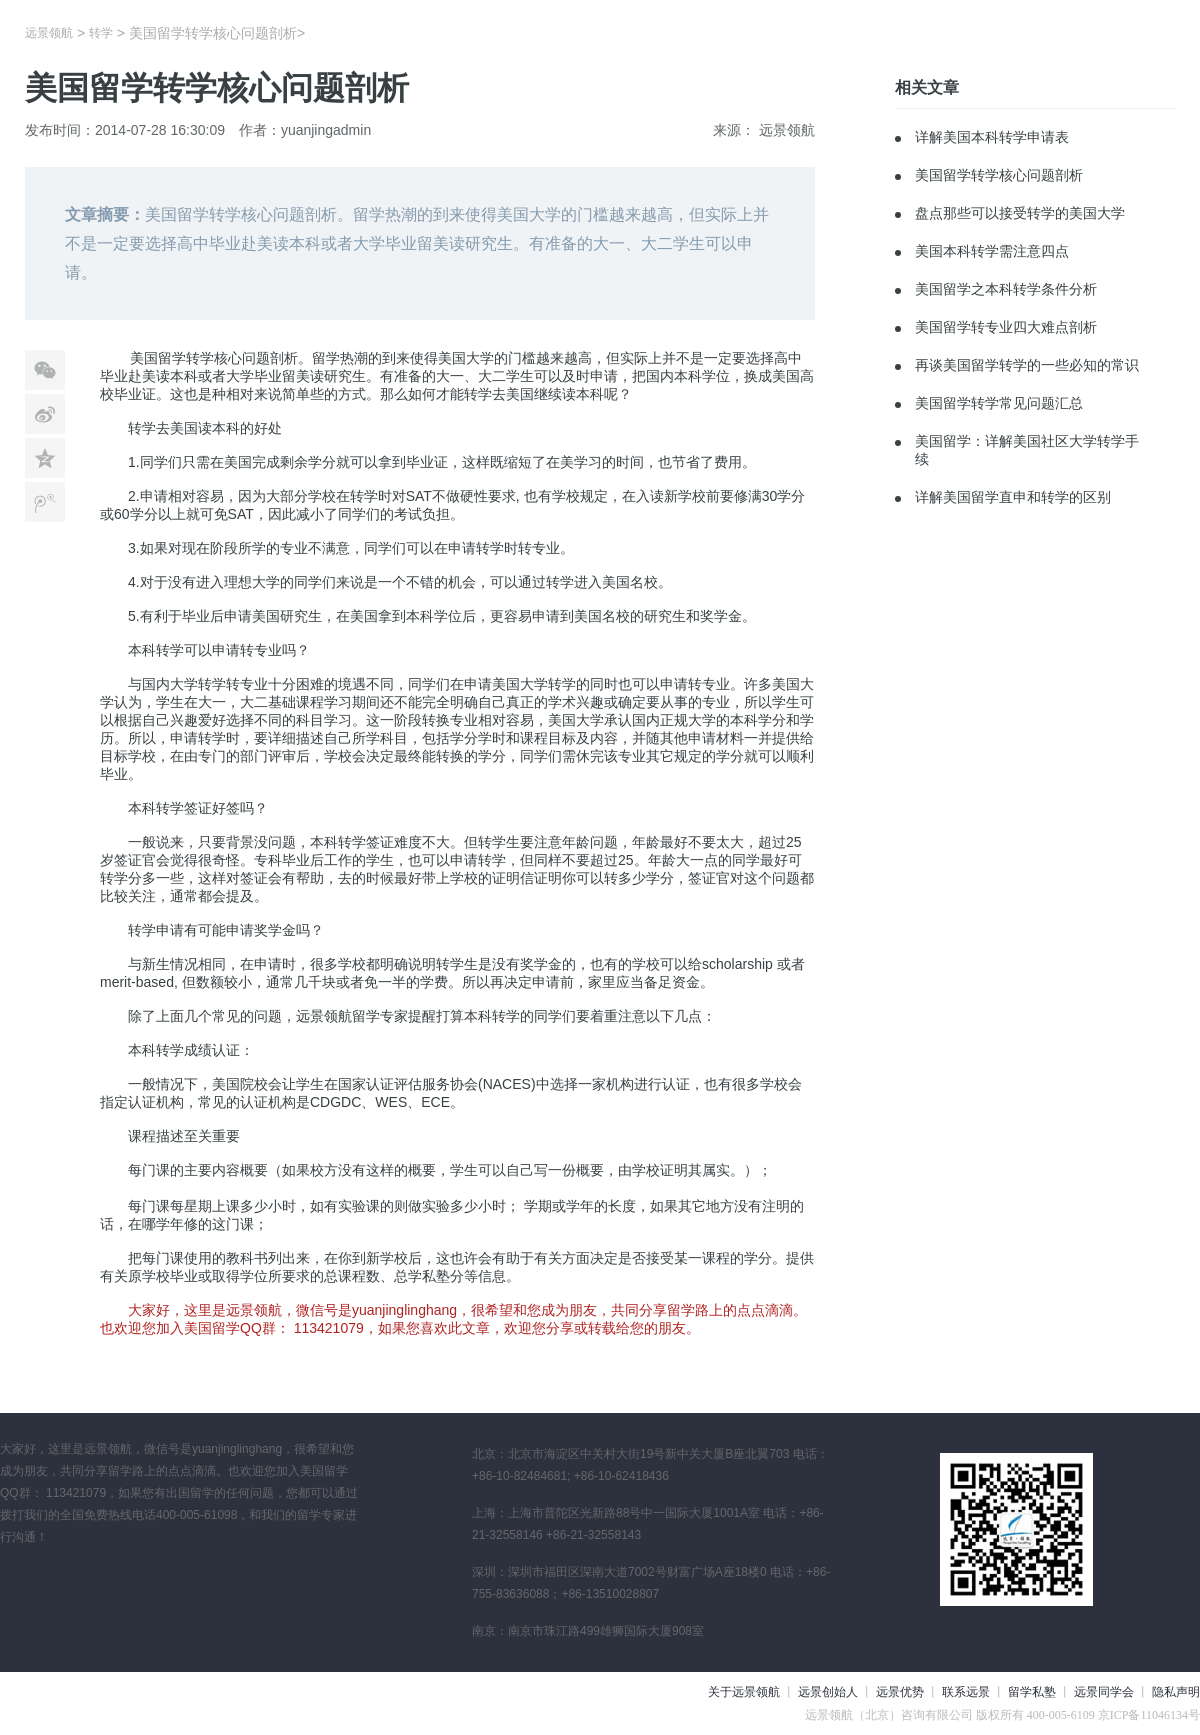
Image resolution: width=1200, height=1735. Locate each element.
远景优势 (900, 1692)
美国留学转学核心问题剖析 (999, 175)
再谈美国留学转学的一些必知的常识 (1027, 365)
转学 (101, 33)
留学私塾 (1032, 1692)
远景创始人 (828, 1692)
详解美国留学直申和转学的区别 (1013, 497)
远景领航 (49, 33)
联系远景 (966, 1692)
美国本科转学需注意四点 (992, 251)
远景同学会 (1104, 1692)
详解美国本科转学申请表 (992, 137)
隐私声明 (1176, 1692)
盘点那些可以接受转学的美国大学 (1020, 213)
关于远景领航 (744, 1692)
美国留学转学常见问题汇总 (999, 403)
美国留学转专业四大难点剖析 (1006, 327)
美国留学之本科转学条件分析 (1006, 289)
